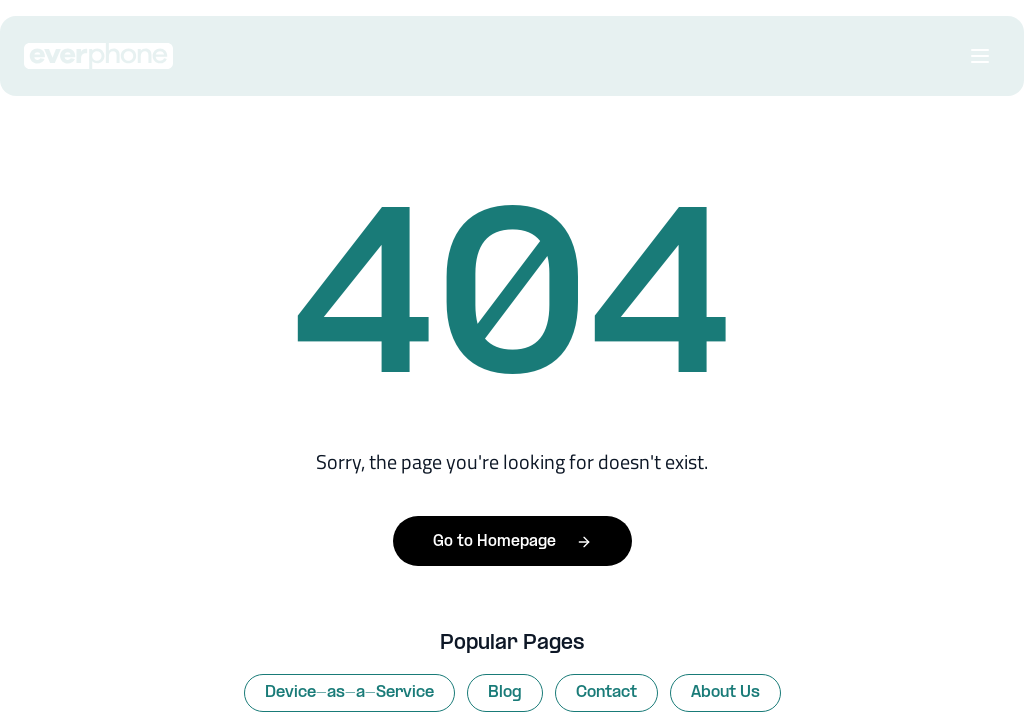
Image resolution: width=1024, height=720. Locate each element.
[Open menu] (980, 56)
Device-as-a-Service (349, 692)
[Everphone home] (102, 56)
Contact (606, 692)
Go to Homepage (512, 541)
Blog (505, 692)
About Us (725, 692)
